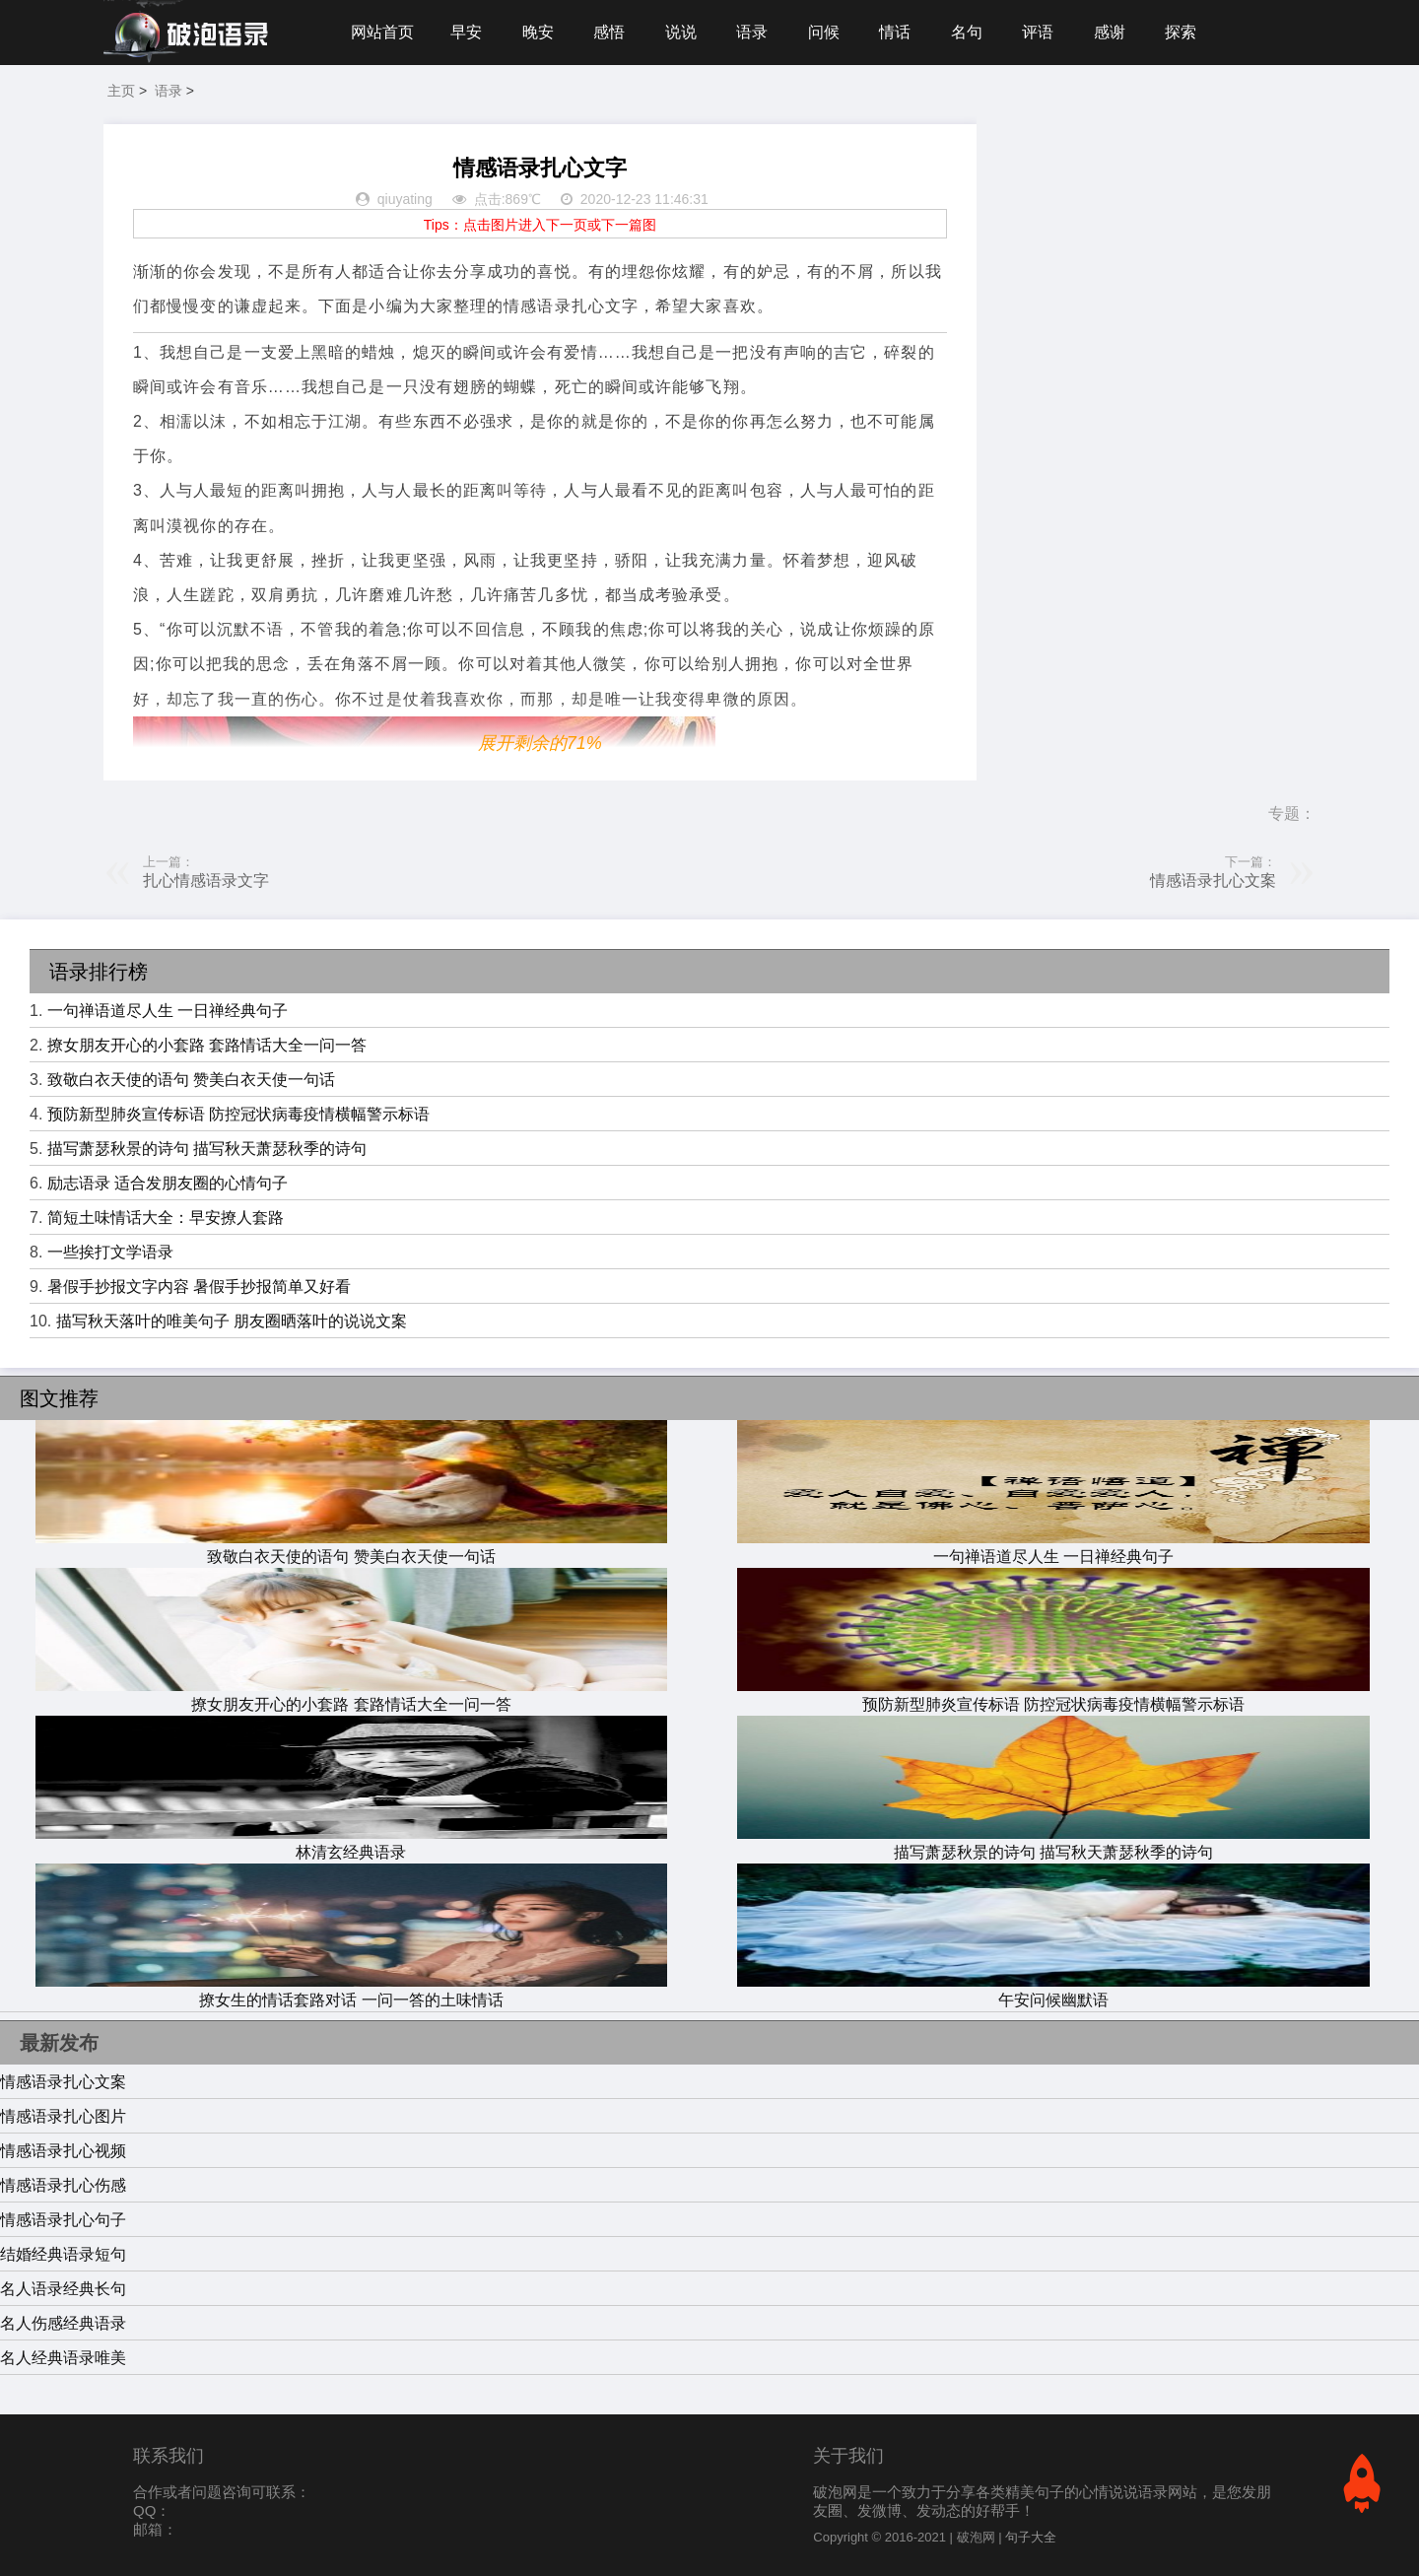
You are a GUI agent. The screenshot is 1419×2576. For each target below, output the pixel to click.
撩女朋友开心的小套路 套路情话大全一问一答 (207, 1045)
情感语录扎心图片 (63, 2116)
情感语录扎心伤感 (63, 2185)
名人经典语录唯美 (63, 2357)
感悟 (609, 32)
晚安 (538, 32)
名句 (966, 32)
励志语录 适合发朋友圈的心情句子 (167, 1183)
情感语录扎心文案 (1213, 880)
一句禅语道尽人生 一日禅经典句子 (167, 1010)
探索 (1180, 32)
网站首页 (382, 32)
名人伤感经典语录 (63, 2323)
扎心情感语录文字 (206, 880)
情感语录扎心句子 (63, 2219)
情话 (895, 32)
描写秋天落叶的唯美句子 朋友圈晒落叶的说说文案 (231, 1321)
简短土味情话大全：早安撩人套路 (165, 1217)
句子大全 (1030, 2537)
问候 (824, 32)
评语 (1037, 32)
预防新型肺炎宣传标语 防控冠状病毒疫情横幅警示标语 (238, 1114)
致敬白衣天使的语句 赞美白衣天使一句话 (191, 1079)
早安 (466, 32)
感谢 (1109, 32)
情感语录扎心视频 (63, 2150)
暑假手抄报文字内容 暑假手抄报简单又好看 (199, 1286)
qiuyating (405, 199)
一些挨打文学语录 (110, 1252)
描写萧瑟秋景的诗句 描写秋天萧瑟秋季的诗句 (207, 1148)
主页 (121, 91)
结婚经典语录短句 (63, 2254)
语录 (752, 32)
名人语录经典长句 (63, 2288)
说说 (681, 32)
